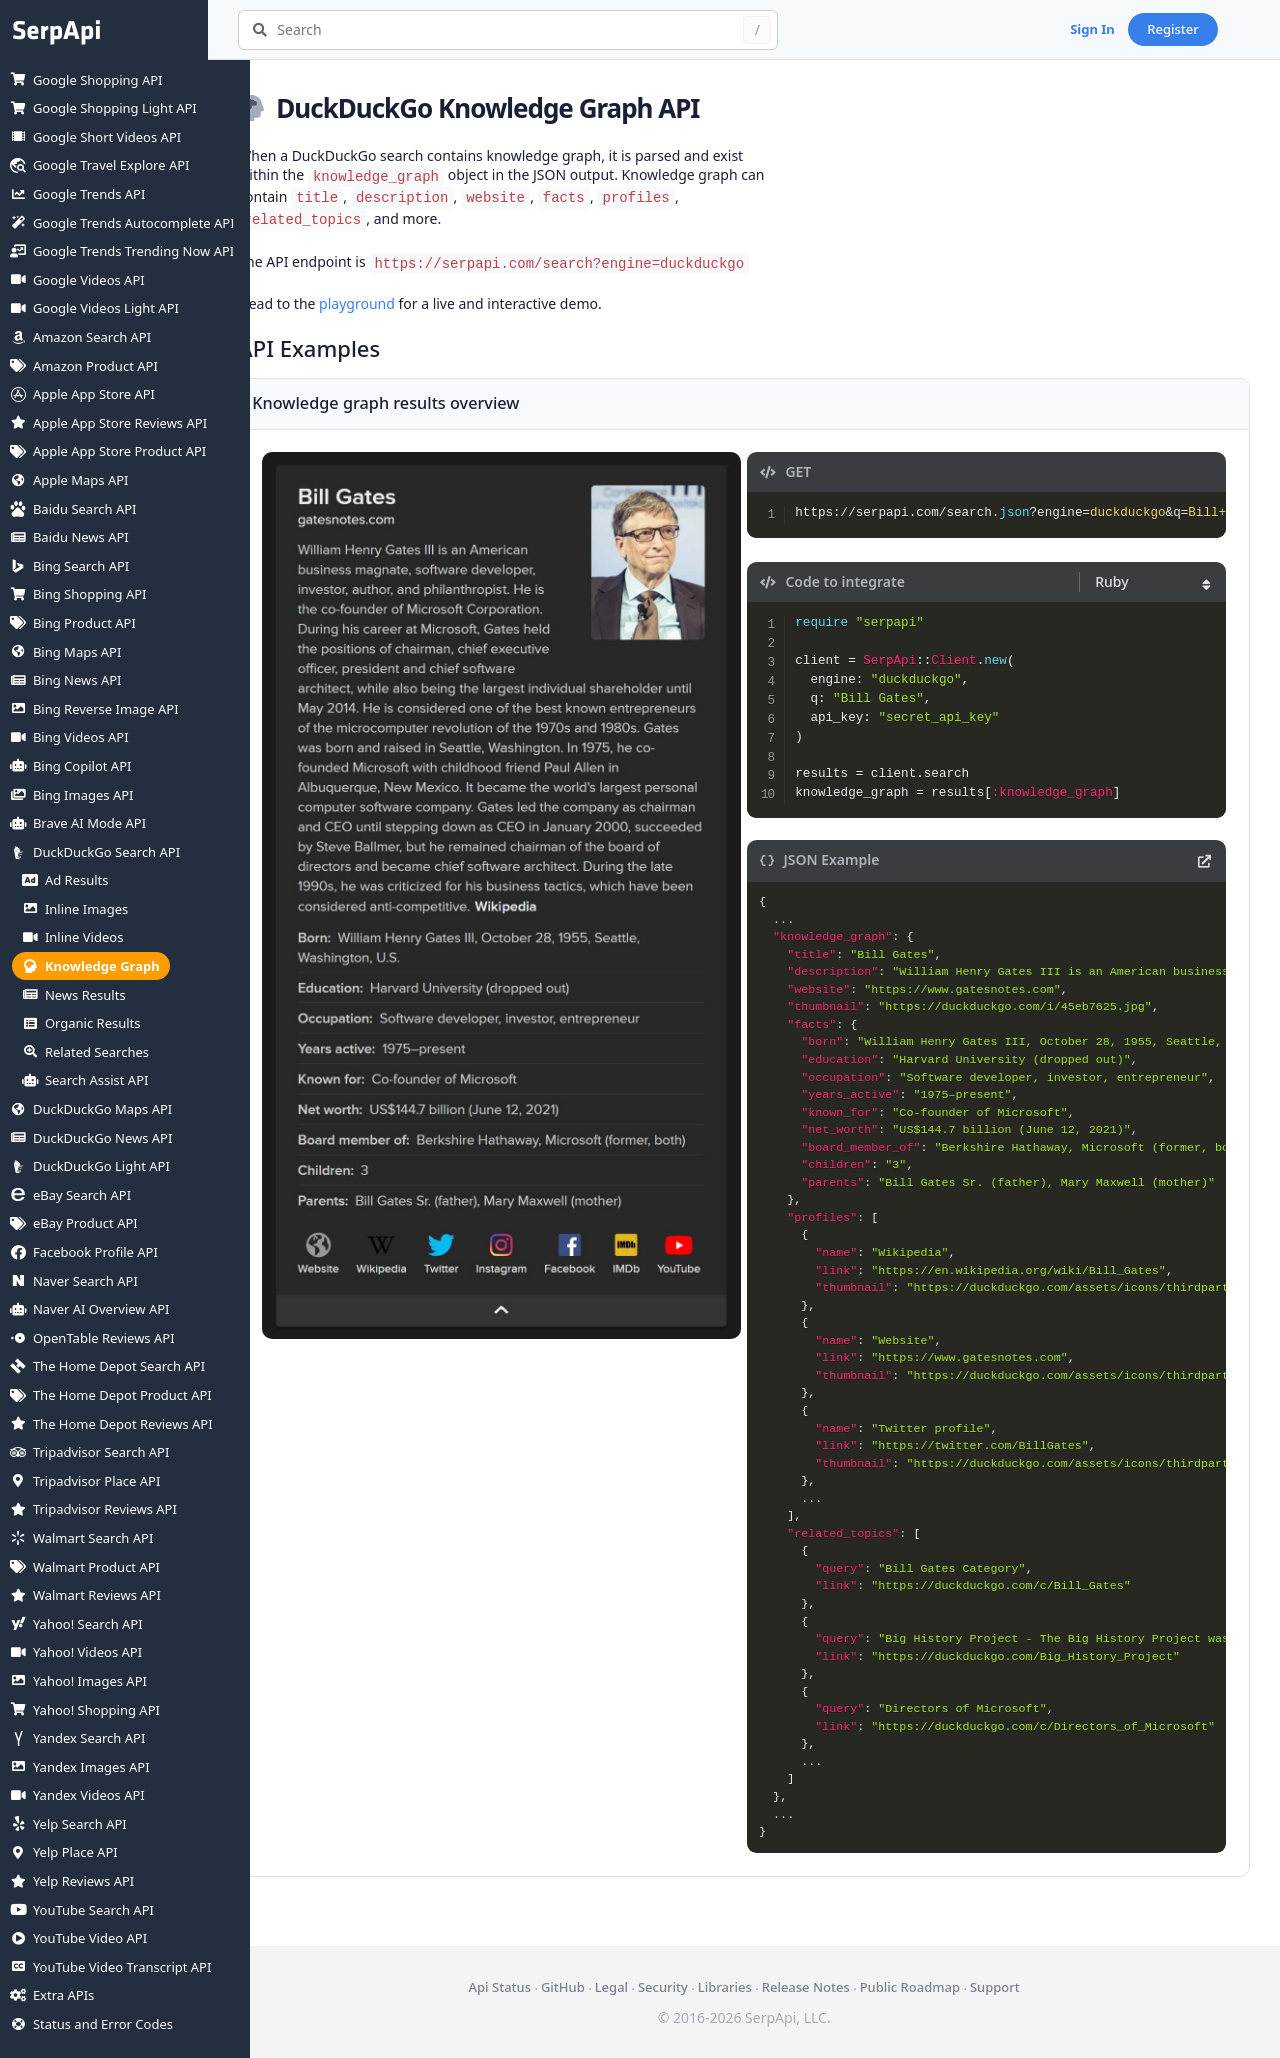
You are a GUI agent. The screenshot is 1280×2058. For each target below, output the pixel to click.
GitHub (584, 1987)
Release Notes (827, 1987)
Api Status (520, 1987)
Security (684, 1987)
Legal (632, 1987)
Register (1215, 29)
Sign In (1134, 29)
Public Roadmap (930, 1987)
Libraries (746, 1987)
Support (1016, 1987)
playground (399, 303)
